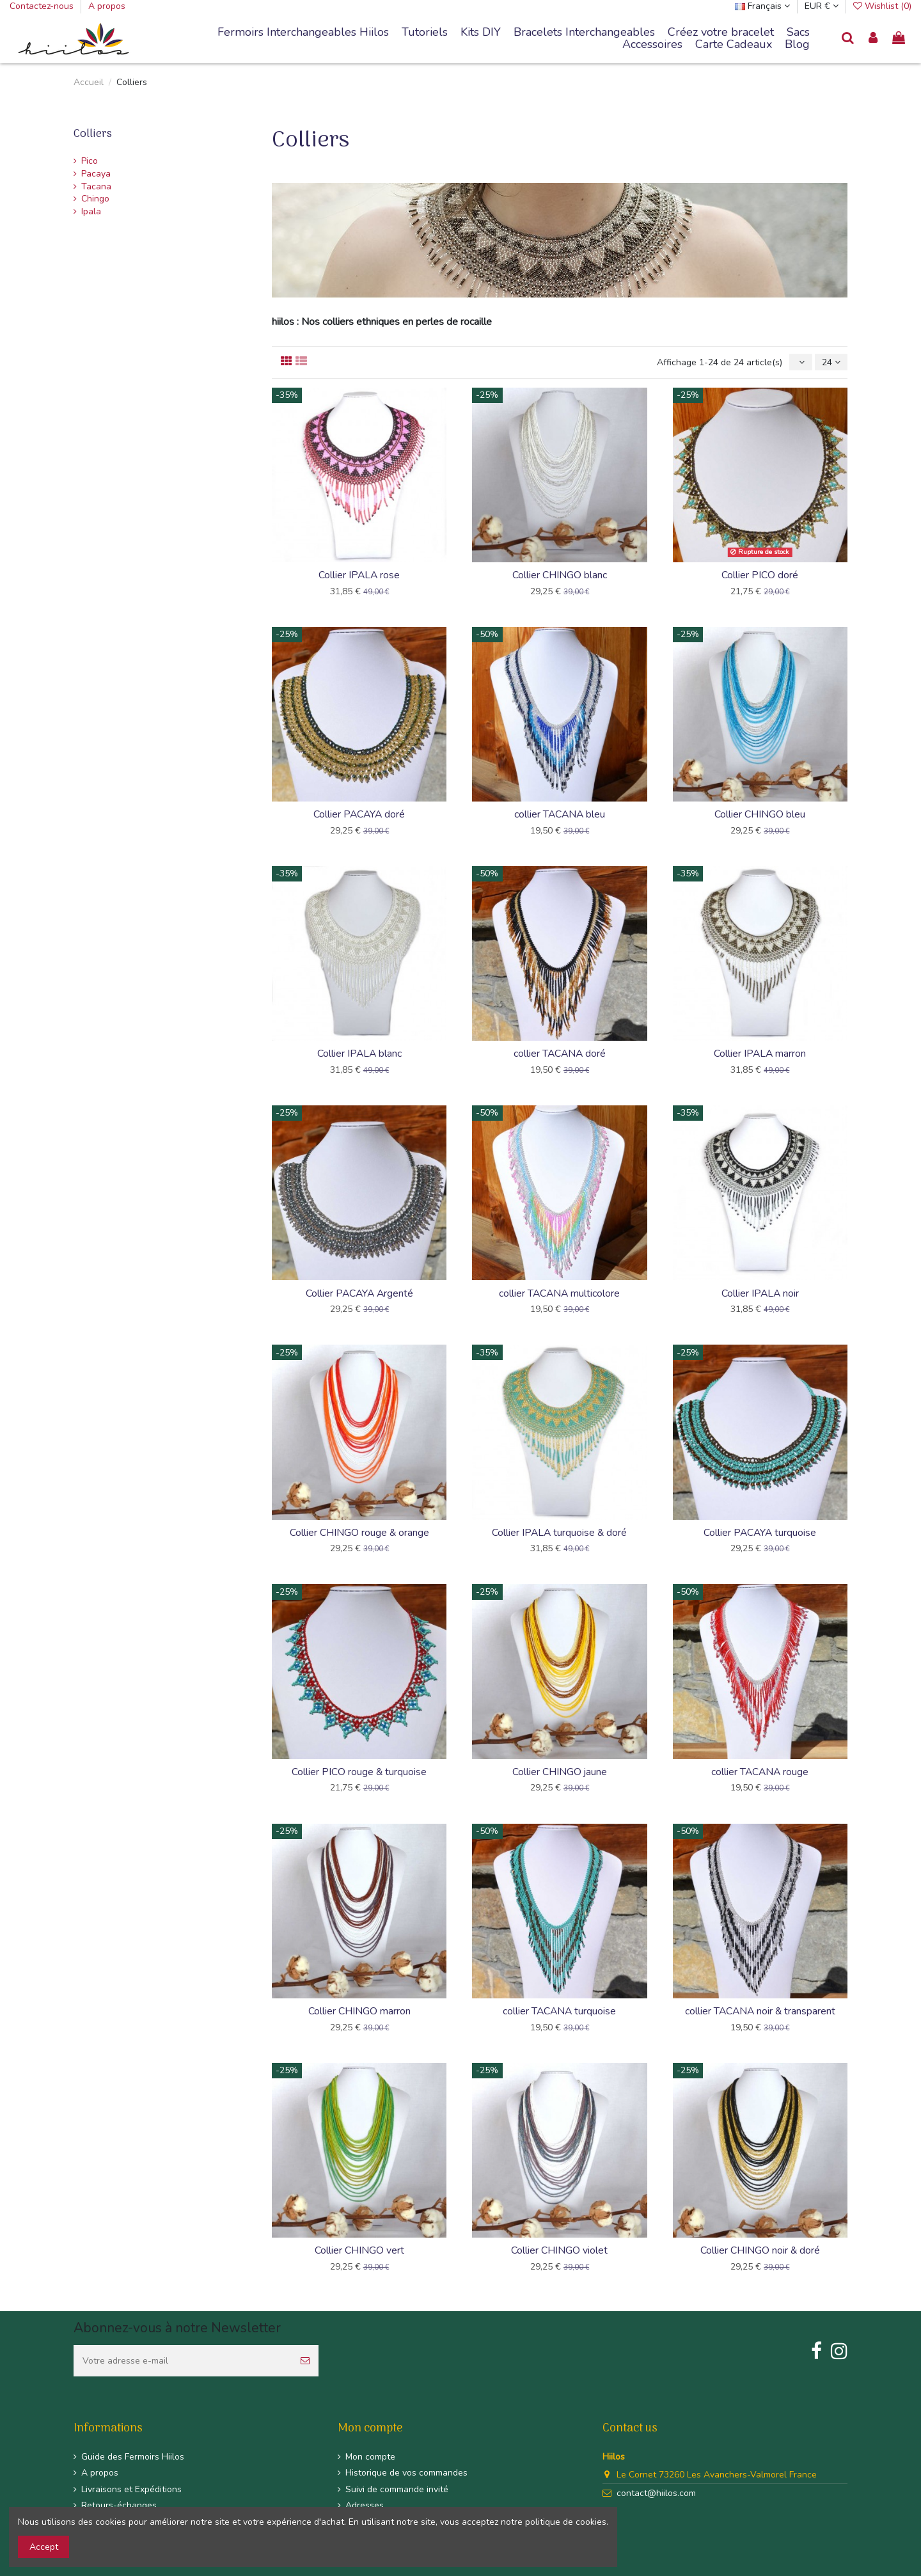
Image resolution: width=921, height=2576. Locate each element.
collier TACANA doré (560, 1054)
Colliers (93, 134)
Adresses (364, 2505)
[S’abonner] (305, 2360)
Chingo (95, 199)
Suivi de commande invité (396, 2489)
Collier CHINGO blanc (559, 575)
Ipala (91, 211)
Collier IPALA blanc (359, 1054)
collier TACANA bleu (559, 814)
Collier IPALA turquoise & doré (559, 1533)
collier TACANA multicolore (559, 1293)
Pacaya (96, 174)
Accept (43, 2547)
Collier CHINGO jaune (559, 1772)
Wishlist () (882, 6)
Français (762, 6)
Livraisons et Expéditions (131, 2489)
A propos (106, 6)
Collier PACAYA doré (359, 814)
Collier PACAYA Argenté (359, 1293)
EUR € (821, 6)
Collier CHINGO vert (359, 2250)
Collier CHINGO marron (359, 2011)
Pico (89, 161)
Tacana (96, 186)
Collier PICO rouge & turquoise (359, 1772)
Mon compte (370, 2457)
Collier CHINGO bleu (759, 814)
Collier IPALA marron (760, 1054)
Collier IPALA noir (760, 1293)
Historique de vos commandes (406, 2473)
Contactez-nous (43, 6)
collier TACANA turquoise (559, 2011)
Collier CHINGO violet (559, 2250)
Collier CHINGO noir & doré (760, 2250)
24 (831, 362)
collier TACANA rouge (759, 1772)
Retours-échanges (119, 2505)
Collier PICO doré (759, 575)
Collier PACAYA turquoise (760, 1533)
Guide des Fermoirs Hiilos (132, 2457)
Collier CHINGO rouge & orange (359, 1533)
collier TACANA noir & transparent (760, 2011)
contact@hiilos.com (656, 2493)
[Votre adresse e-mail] (183, 2360)
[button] (584, 32)
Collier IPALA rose (359, 575)
